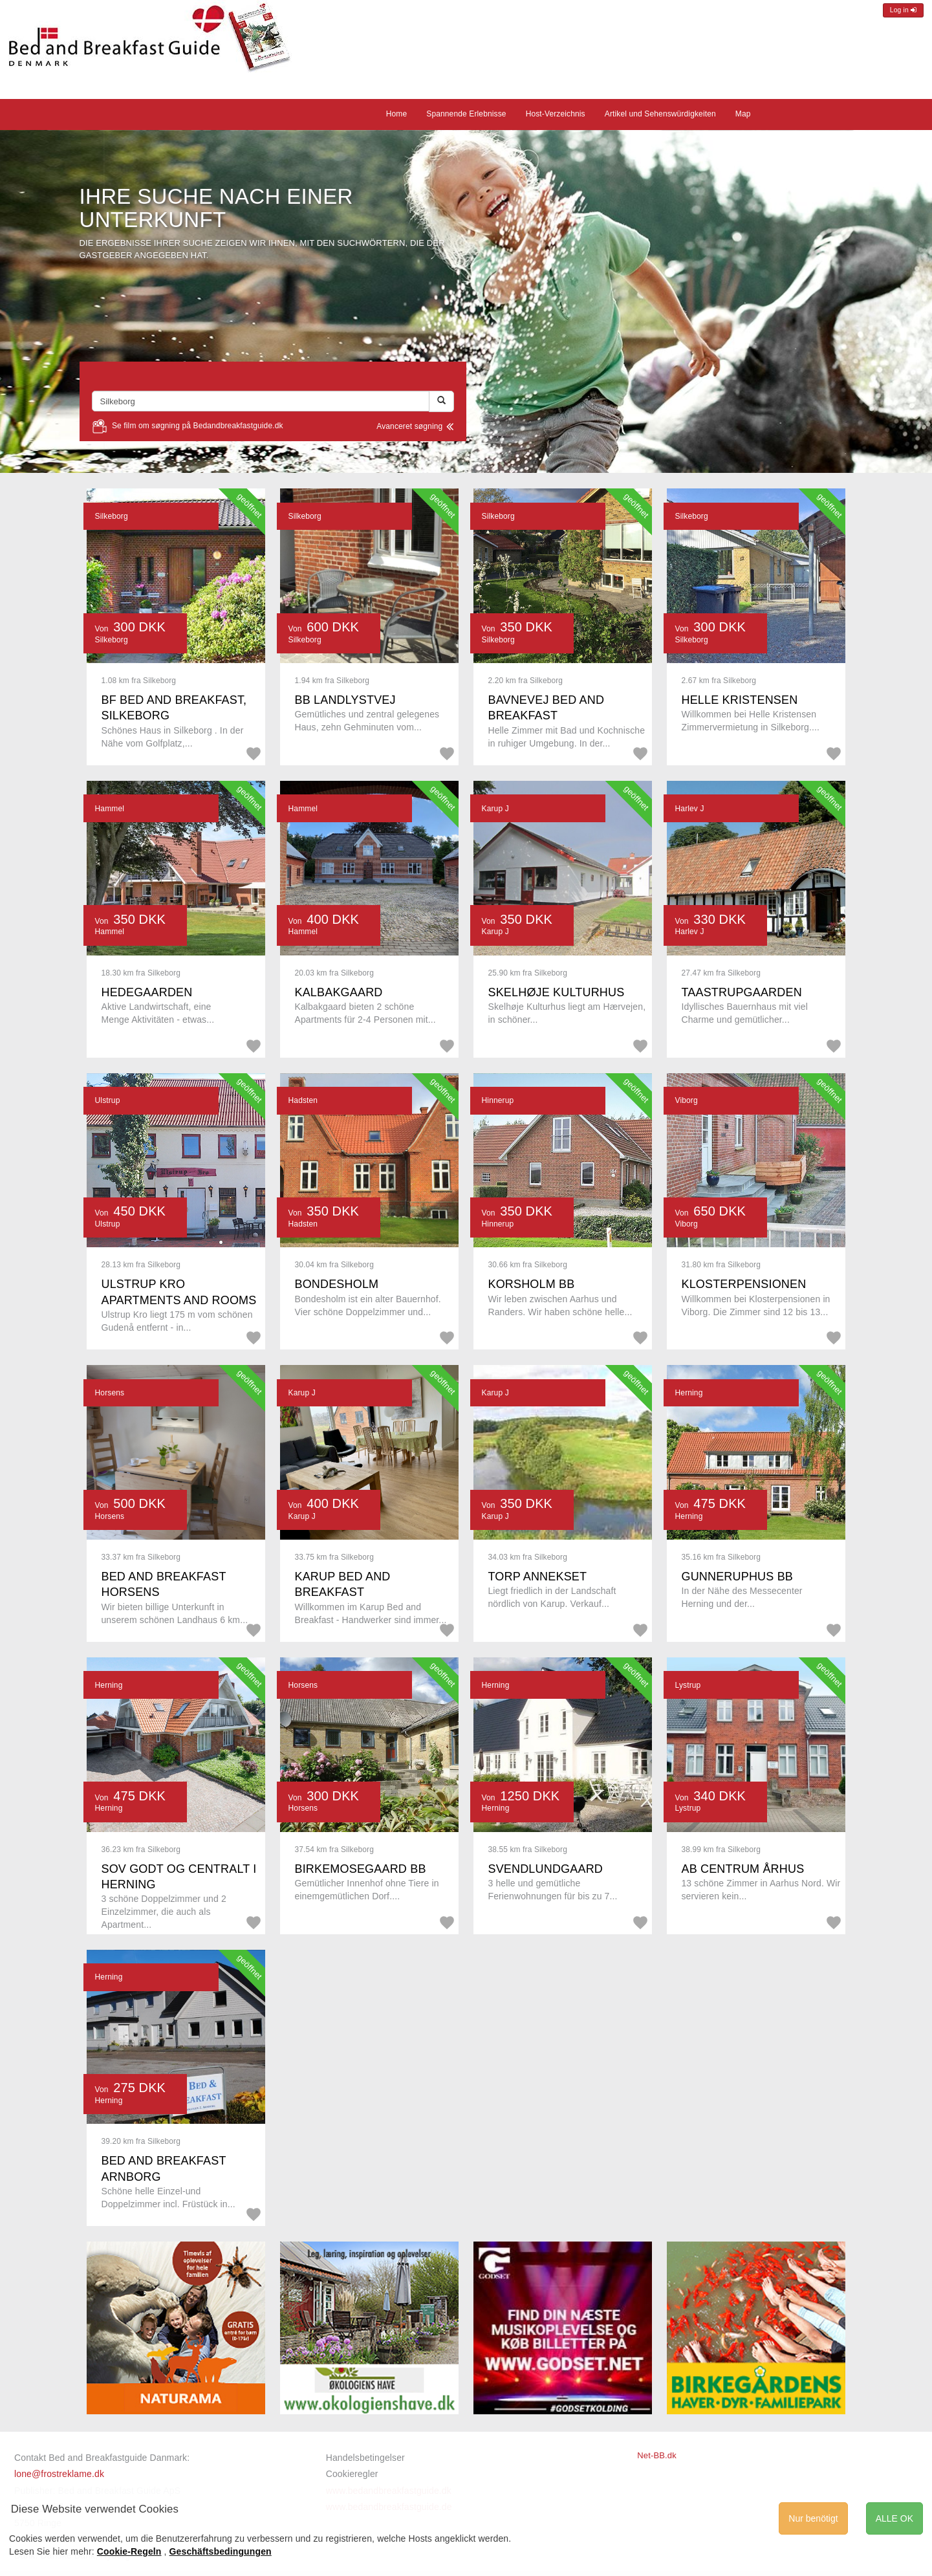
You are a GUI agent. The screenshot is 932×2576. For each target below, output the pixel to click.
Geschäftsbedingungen (220, 2551)
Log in (903, 10)
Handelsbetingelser (365, 2457)
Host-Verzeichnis (555, 113)
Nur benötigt (813, 2518)
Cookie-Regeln (129, 2551)
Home (396, 113)
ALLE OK (894, 2518)
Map (743, 113)
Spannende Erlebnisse (466, 113)
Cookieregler (352, 2474)
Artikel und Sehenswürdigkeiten (660, 113)
